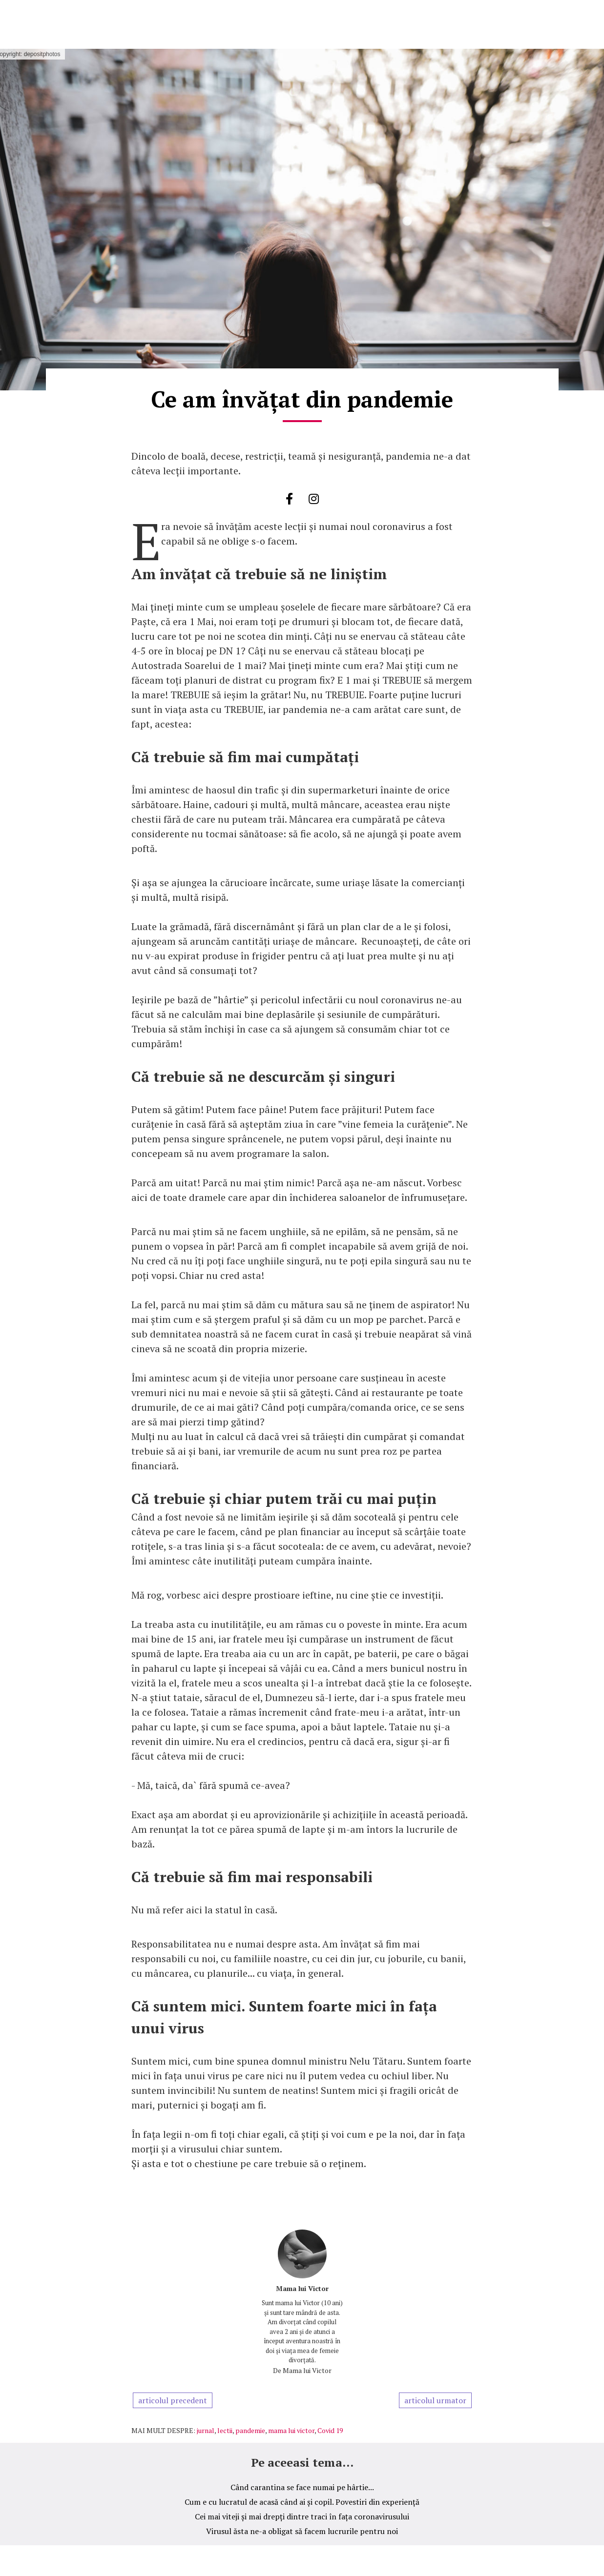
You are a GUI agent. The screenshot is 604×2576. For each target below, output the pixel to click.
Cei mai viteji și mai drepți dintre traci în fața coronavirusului (302, 2516)
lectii (224, 2430)
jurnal (205, 2430)
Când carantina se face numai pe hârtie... (302, 2487)
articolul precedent (172, 2400)
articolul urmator (435, 2400)
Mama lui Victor (302, 2288)
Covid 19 (330, 2430)
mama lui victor (291, 2430)
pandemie (250, 2430)
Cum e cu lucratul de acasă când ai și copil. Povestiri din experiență (302, 2501)
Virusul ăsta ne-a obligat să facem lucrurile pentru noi (302, 2531)
